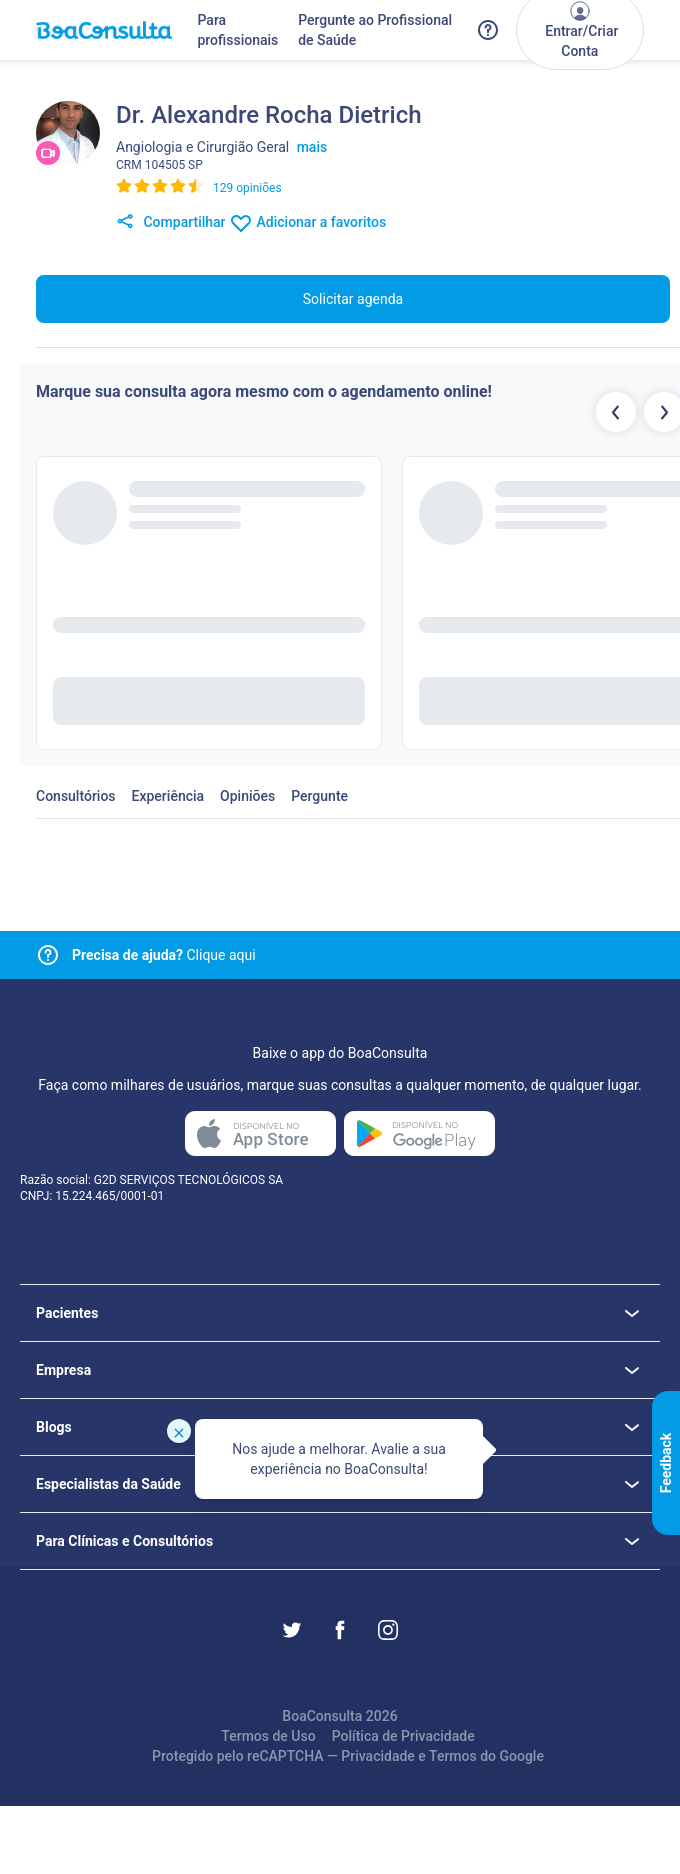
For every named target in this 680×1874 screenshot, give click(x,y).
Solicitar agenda (353, 299)
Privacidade (378, 1756)
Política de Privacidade (403, 1736)
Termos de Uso (268, 1736)
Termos (453, 1756)
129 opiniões (247, 188)
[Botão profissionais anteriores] (616, 412)
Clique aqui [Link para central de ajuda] (164, 955)
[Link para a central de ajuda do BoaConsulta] (488, 30)
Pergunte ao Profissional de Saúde (375, 30)
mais (312, 147)
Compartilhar (171, 223)
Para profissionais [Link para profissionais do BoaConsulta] (237, 30)
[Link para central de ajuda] (48, 955)
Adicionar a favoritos (307, 223)
